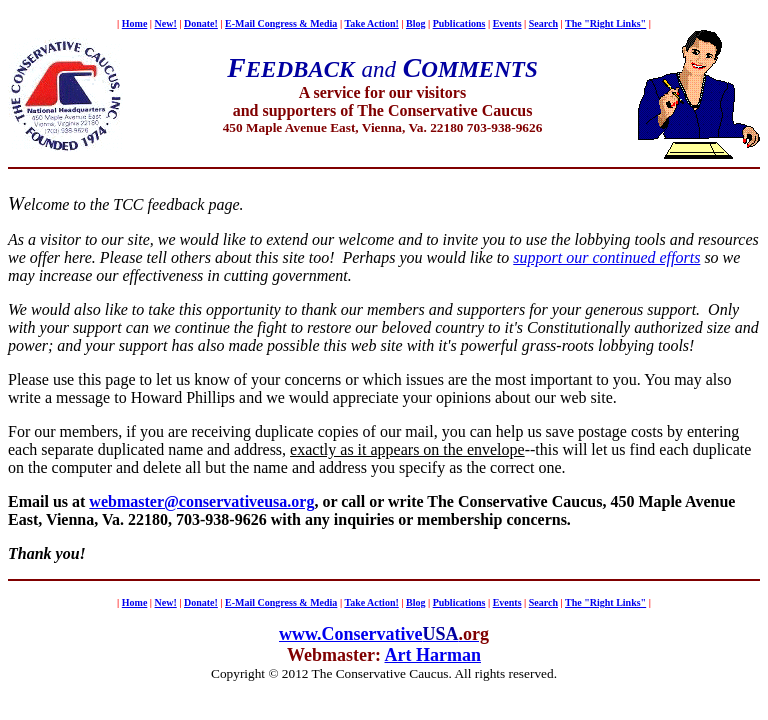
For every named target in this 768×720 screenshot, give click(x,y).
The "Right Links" (605, 23)
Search (543, 23)
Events (507, 23)
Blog (415, 23)
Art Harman (433, 655)
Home (135, 23)
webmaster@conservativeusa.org (201, 501)
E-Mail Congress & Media (281, 23)
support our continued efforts (606, 257)
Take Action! (371, 23)
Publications (459, 23)
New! (166, 23)
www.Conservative (350, 634)
